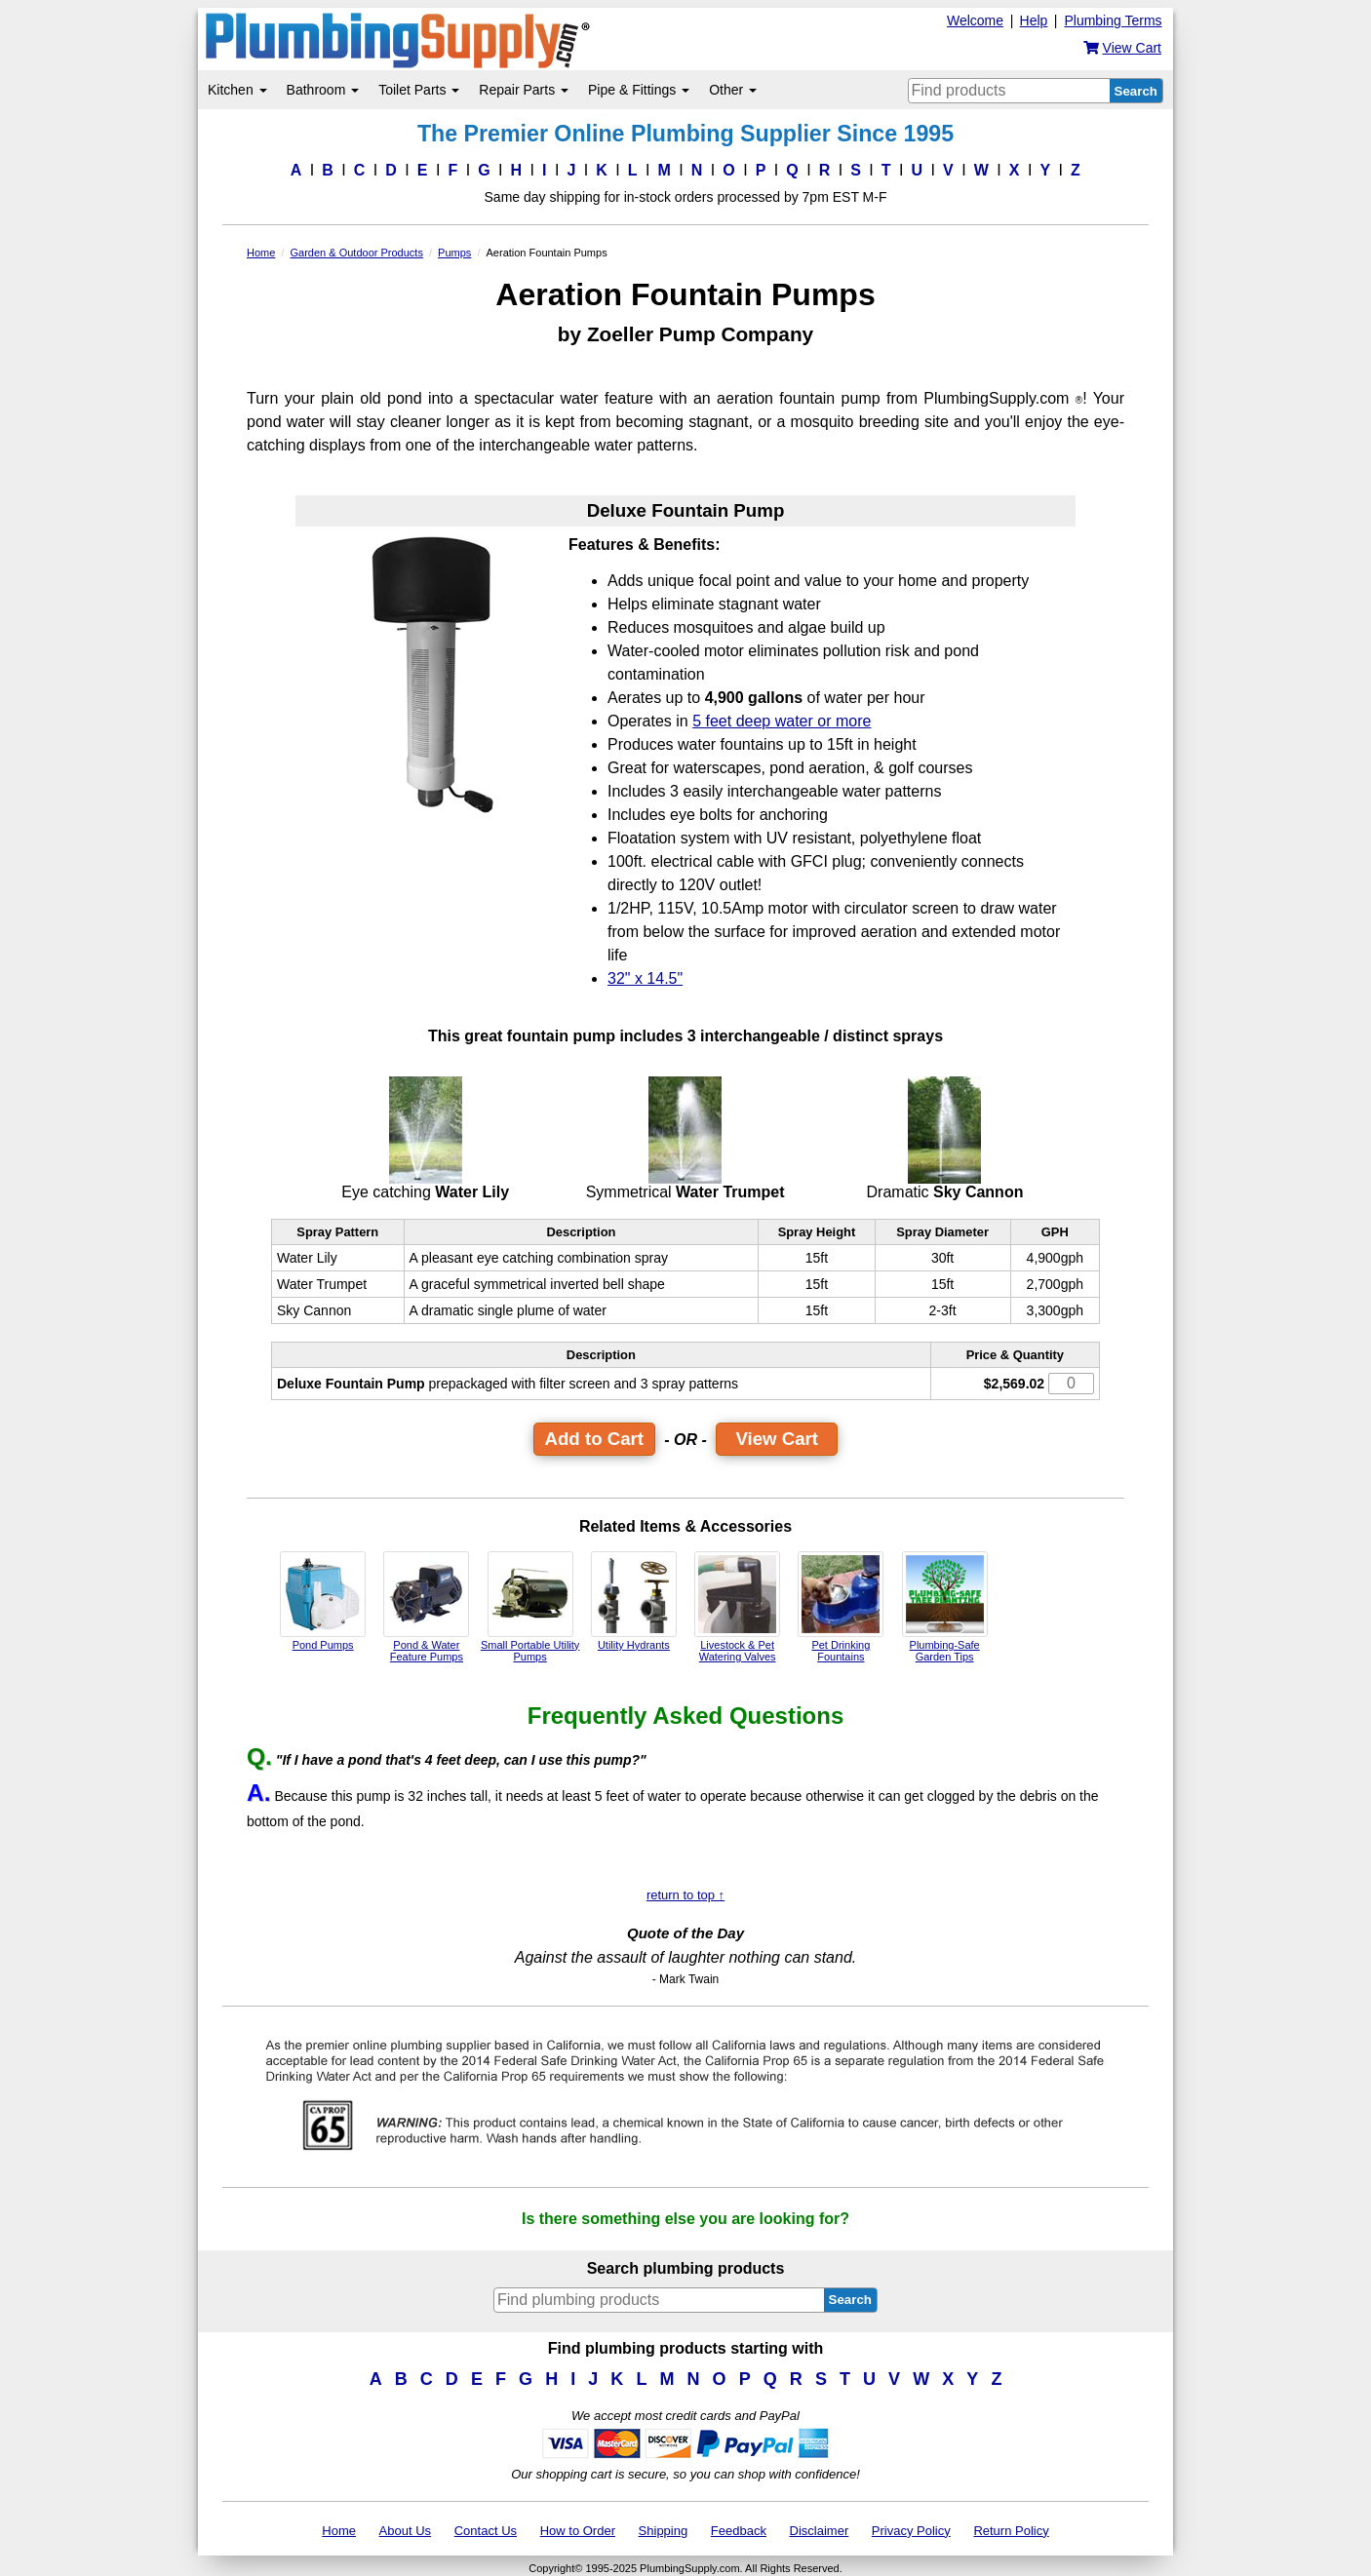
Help (1034, 20)
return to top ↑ (685, 1895)
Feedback (738, 2530)
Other (733, 90)
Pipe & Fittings (638, 90)
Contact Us (485, 2530)
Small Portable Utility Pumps (530, 1606)
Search (1136, 91)
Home (339, 2530)
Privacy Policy (911, 2530)
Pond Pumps (323, 1601)
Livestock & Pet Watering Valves (737, 1606)
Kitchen (237, 90)
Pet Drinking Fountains (840, 1606)
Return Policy (1010, 2530)
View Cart (776, 1438)
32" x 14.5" (645, 978)
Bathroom (323, 90)
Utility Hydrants (634, 1601)
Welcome (975, 20)
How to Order (577, 2530)
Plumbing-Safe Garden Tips (945, 1606)
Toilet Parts (418, 90)
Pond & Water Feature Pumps (426, 1606)
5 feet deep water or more (781, 721)
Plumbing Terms (1112, 20)
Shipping (663, 2530)
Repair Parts (523, 90)
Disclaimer (819, 2530)
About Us (405, 2530)
